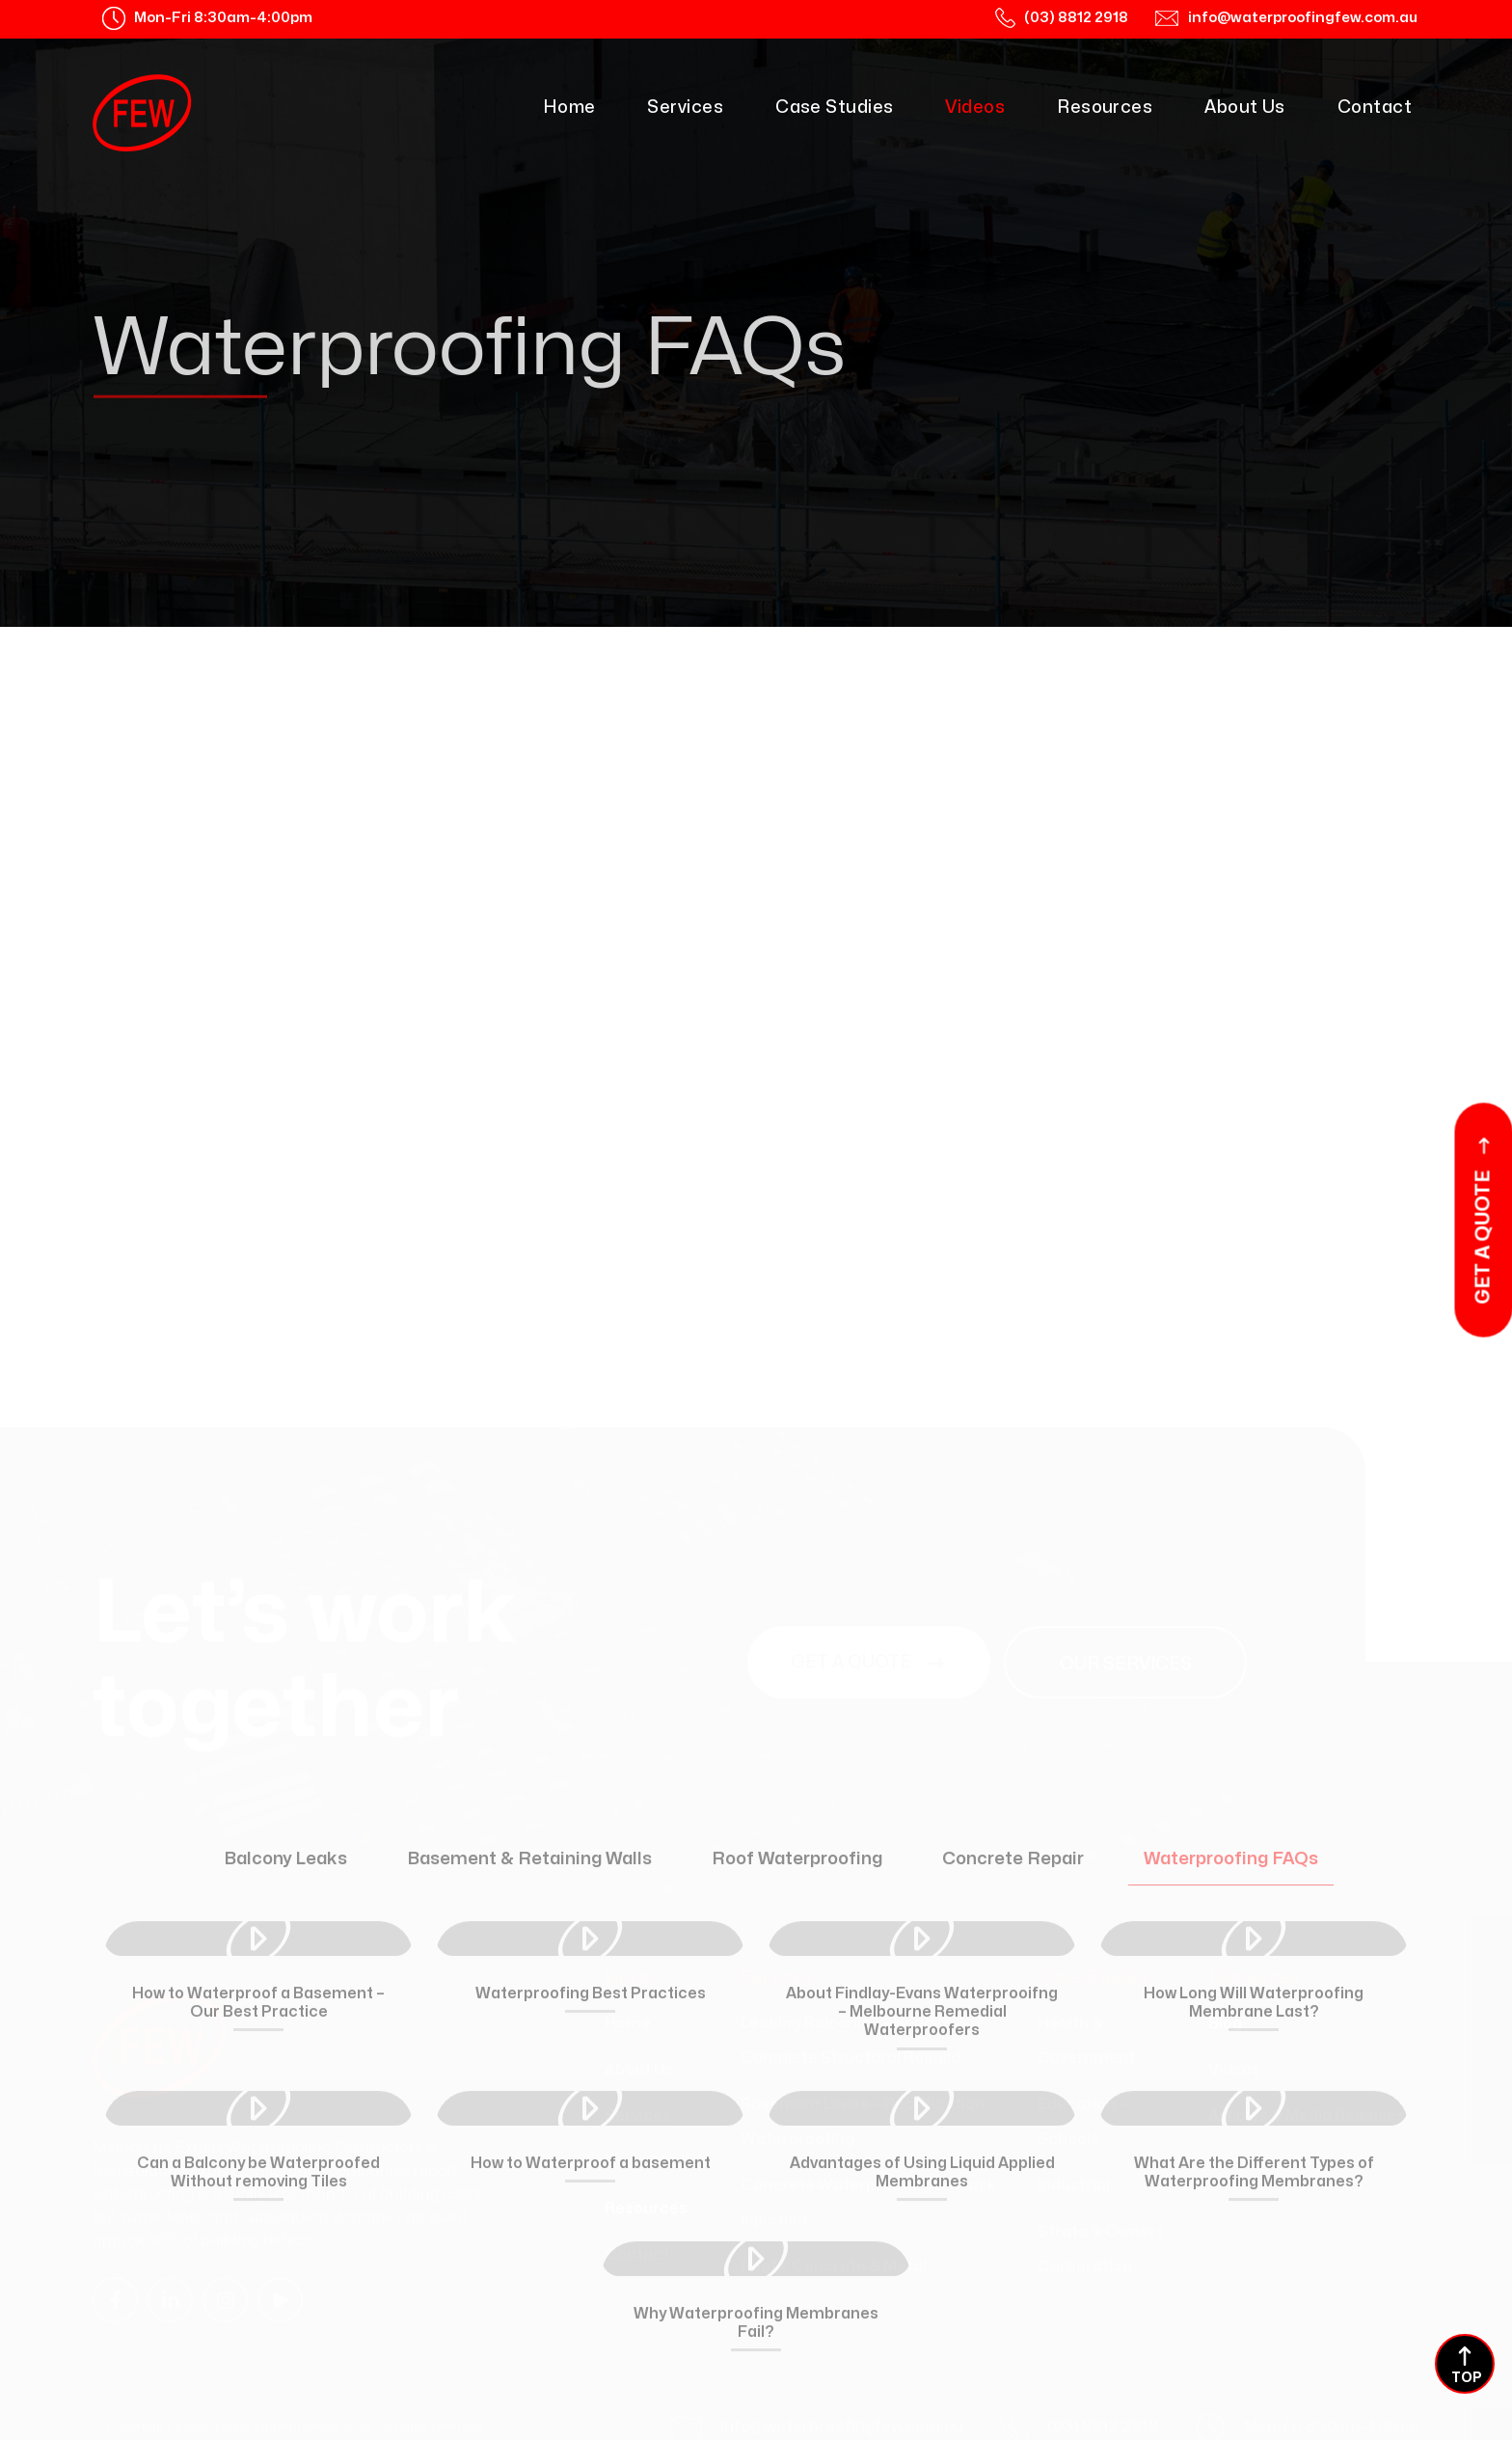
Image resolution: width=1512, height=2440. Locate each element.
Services (685, 107)
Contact (1374, 107)
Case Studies (834, 107)
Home (569, 107)
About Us (1244, 107)
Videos (975, 107)
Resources (1104, 107)
